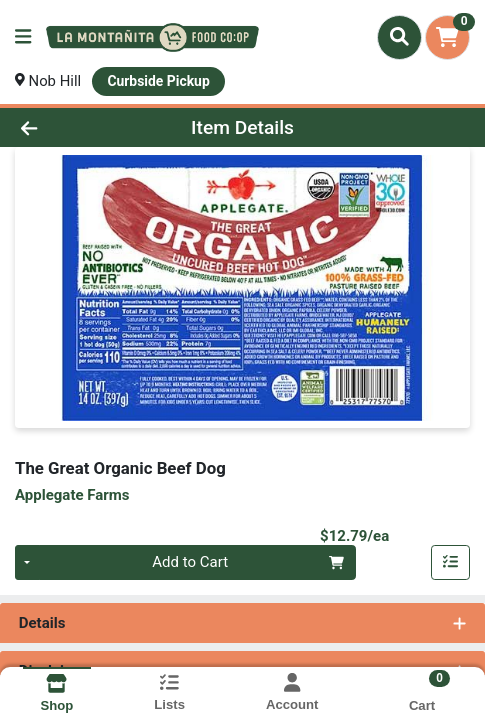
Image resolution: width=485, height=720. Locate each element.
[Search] (399, 37)
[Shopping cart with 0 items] (447, 37)
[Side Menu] (23, 37)
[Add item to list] (451, 563)
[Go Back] (72, 127)
